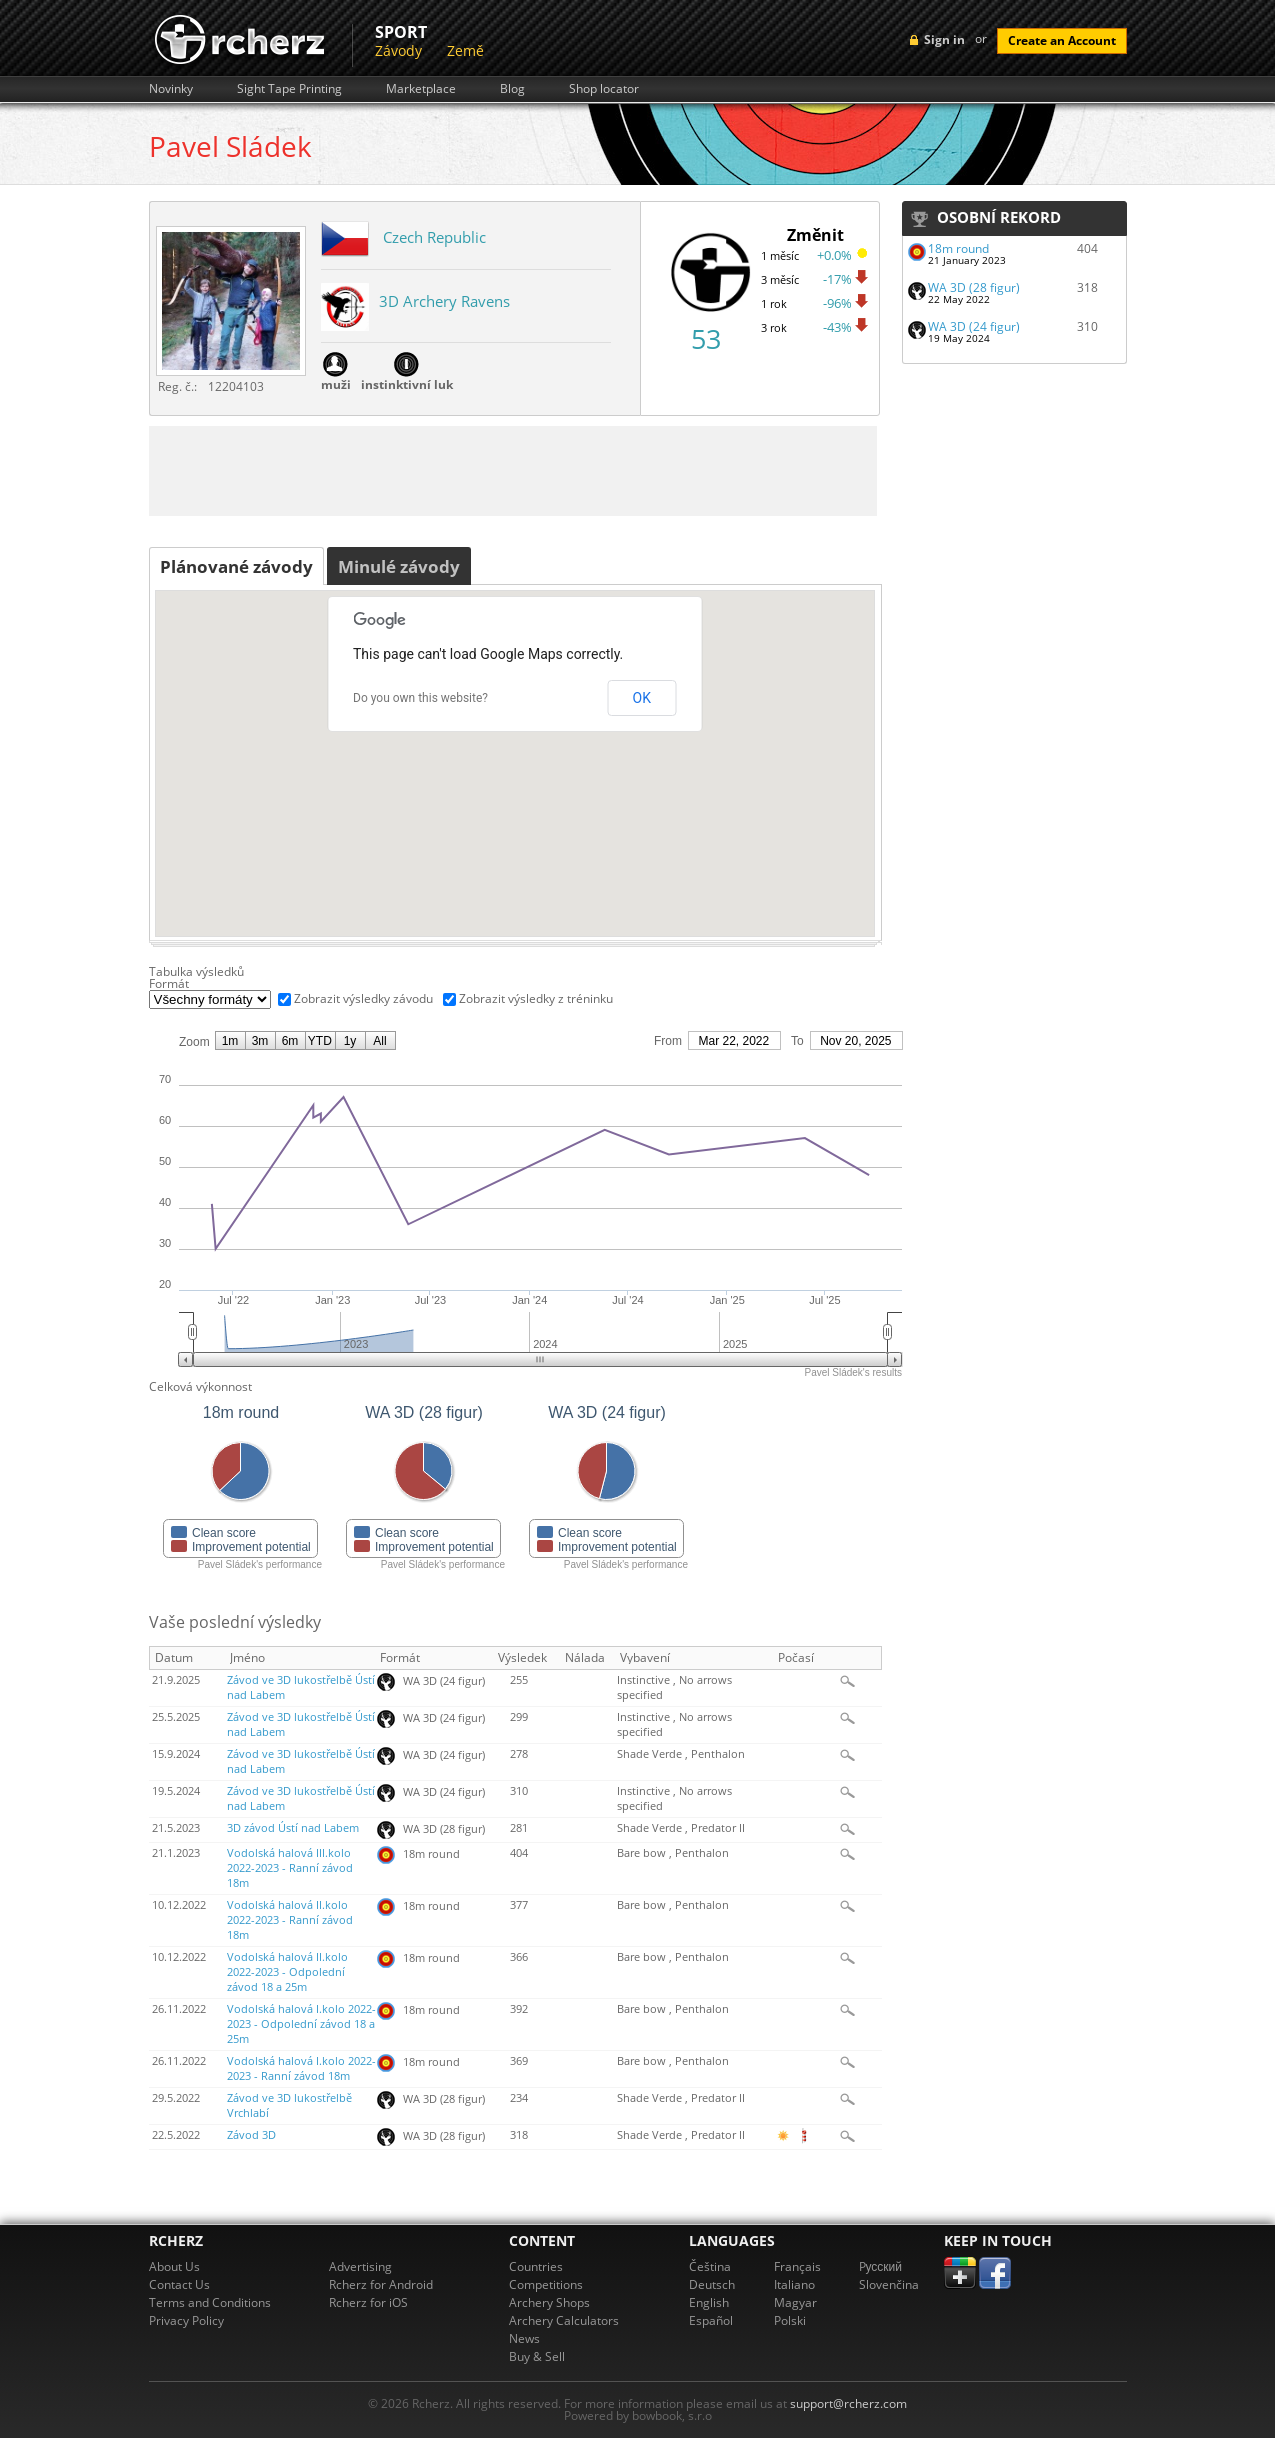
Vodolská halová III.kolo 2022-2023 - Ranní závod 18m (290, 1868)
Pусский (881, 2266)
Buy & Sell (537, 2356)
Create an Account (1062, 40)
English (709, 2302)
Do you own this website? (420, 698)
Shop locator (604, 89)
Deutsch (712, 2284)
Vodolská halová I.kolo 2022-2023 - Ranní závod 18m (301, 2068)
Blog (512, 89)
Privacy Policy (186, 2320)
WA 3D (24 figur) (974, 326)
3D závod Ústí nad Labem (293, 1828)
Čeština (710, 2266)
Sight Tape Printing (289, 89)
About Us (174, 2266)
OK (642, 698)
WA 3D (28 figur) (974, 287)
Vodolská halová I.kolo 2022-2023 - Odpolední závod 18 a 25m (301, 2024)
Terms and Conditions (210, 2302)
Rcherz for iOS (368, 2302)
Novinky (171, 89)
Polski (790, 2320)
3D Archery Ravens (444, 301)
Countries (536, 2266)
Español (711, 2320)
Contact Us (179, 2284)
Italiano (794, 2284)
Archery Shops (549, 2302)
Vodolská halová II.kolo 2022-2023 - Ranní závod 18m (290, 1920)
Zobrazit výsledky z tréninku (536, 998)
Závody (398, 50)
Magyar (795, 2302)
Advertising (360, 2266)
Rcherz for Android (381, 2284)
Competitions (546, 2284)
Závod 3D (251, 2135)
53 (706, 339)
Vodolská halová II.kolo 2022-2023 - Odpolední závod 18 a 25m (287, 1972)
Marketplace (421, 89)
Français (797, 2266)
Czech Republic (434, 237)
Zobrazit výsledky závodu (363, 998)
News (524, 2338)
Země (465, 50)
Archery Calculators (564, 2320)
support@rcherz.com (848, 2403)
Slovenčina (889, 2284)
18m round (958, 248)
